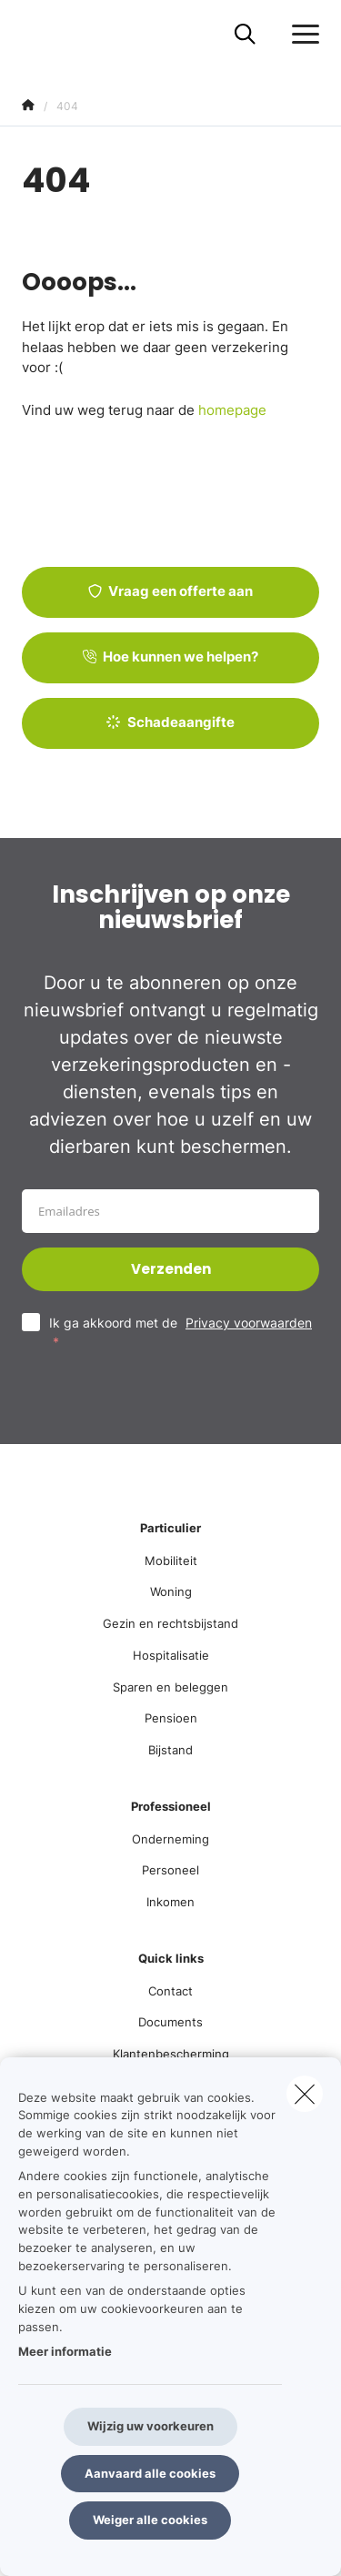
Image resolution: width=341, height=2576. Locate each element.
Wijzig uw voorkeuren (150, 2426)
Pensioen (171, 1718)
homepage (232, 410)
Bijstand (170, 1750)
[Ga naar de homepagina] (33, 34)
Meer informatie (65, 2351)
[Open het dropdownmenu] (301, 34)
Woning (171, 1591)
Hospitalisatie (171, 1655)
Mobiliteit (171, 1560)
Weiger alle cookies (150, 2519)
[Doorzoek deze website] (245, 34)
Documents (170, 2022)
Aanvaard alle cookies (150, 2473)
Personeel (170, 1870)
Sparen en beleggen (170, 1687)
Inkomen (170, 1901)
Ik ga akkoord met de (180, 1332)
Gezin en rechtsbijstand (170, 1623)
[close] (304, 2094)
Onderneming (170, 1839)
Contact (170, 1991)
